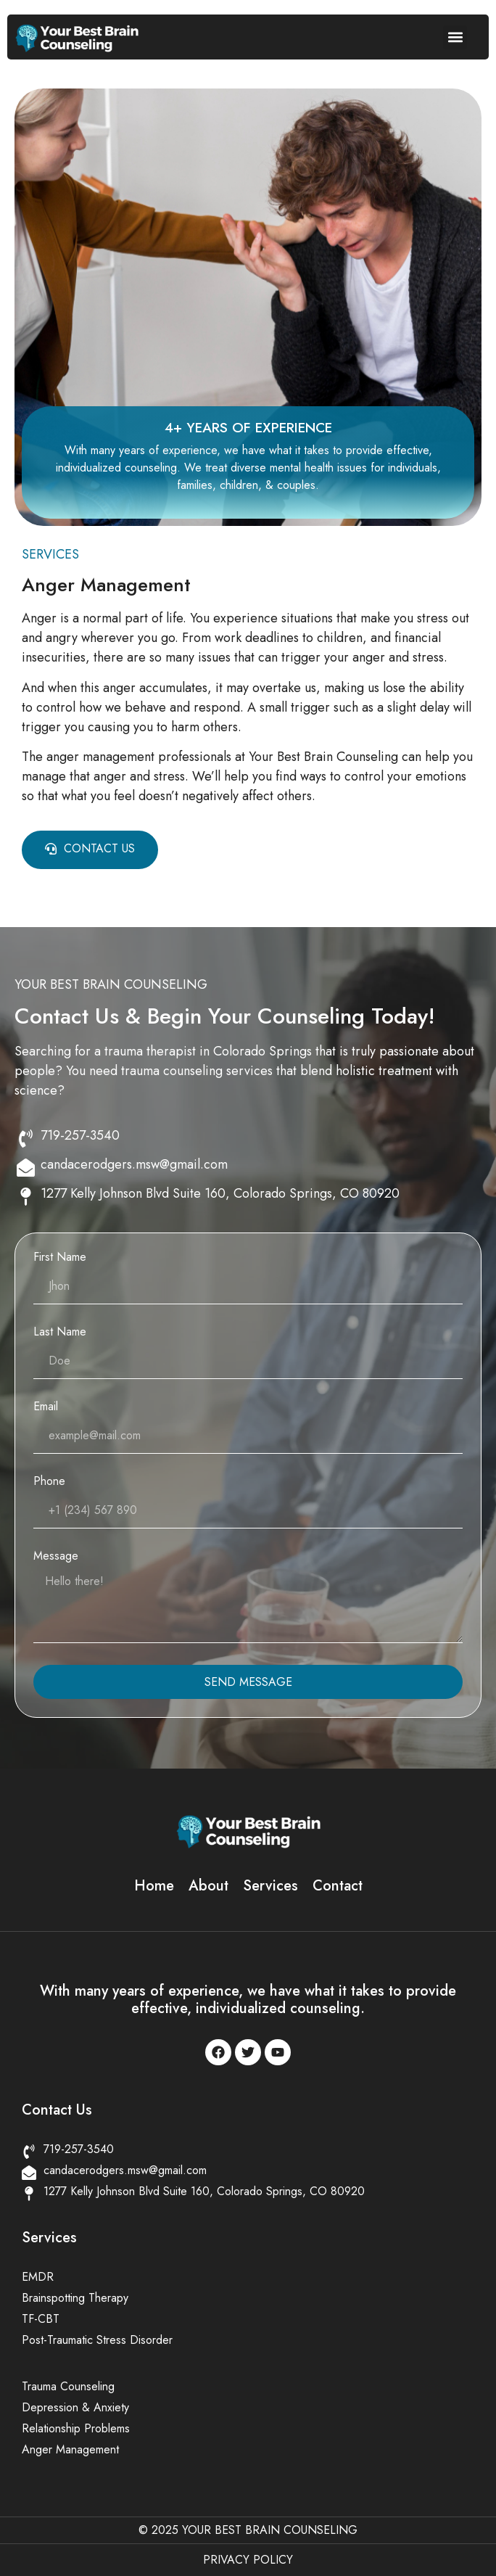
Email (45, 1408)
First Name (59, 1258)
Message (55, 1557)
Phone (49, 1482)
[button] (455, 37)
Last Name (59, 1333)
